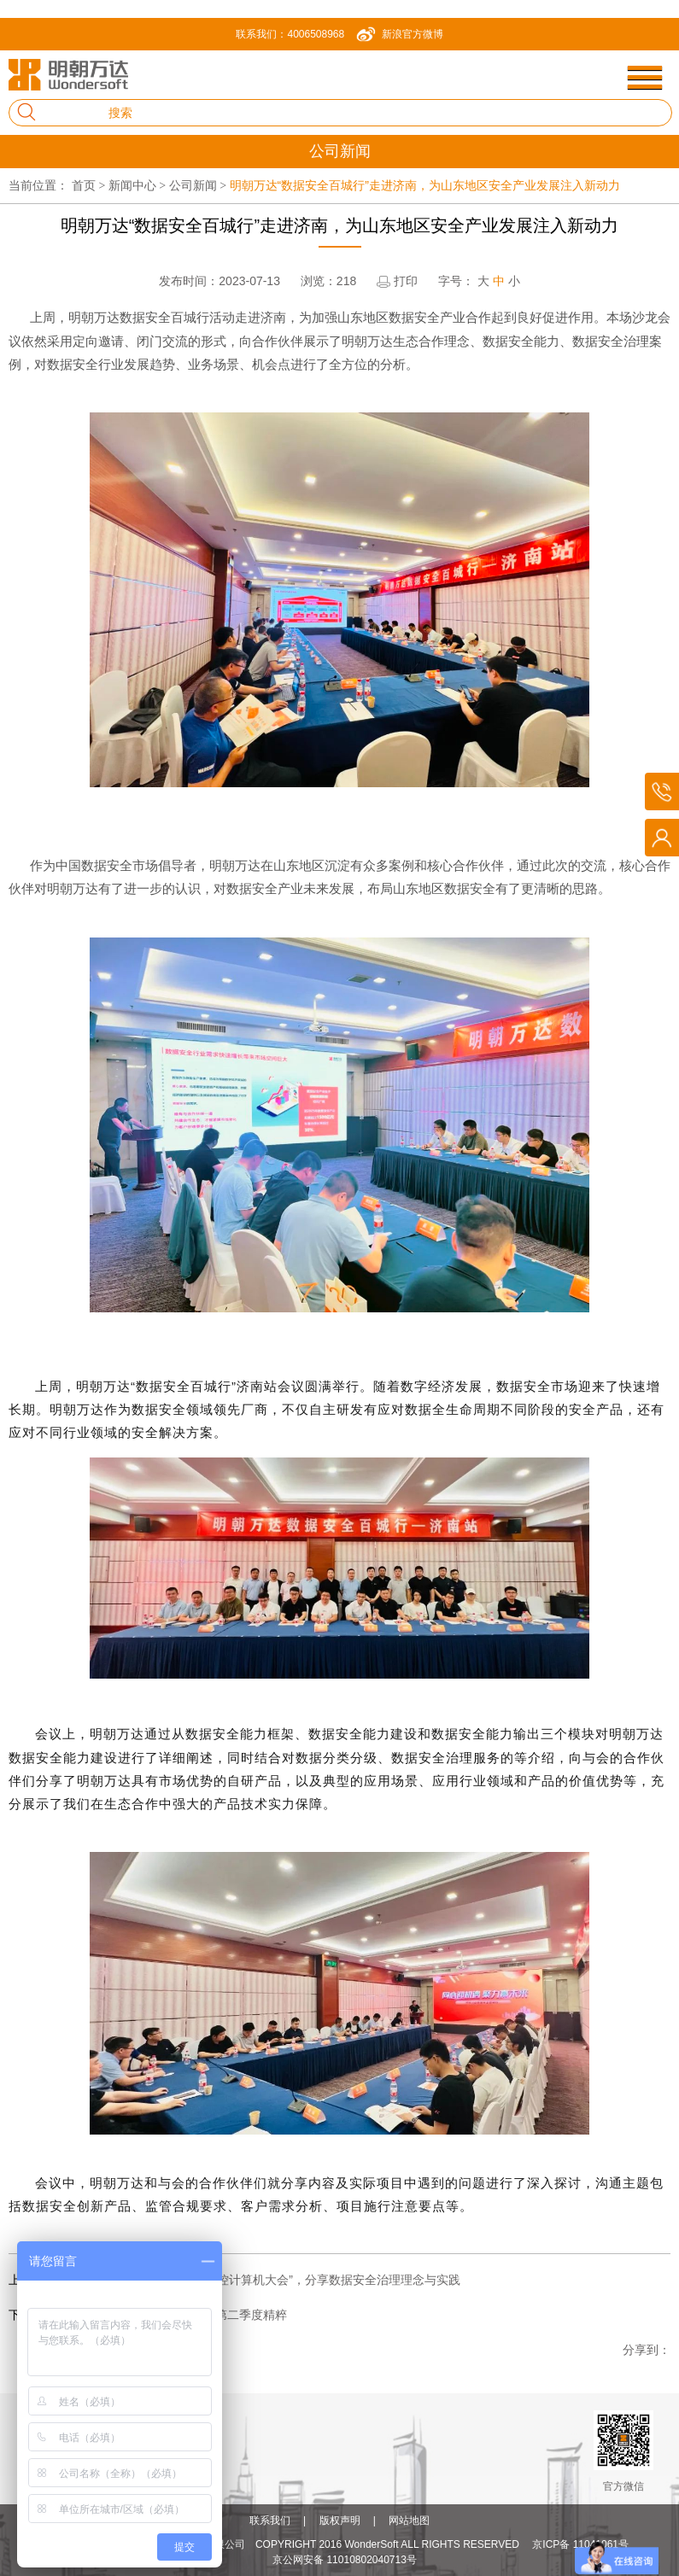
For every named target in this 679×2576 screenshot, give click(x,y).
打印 (406, 281)
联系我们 (269, 2520)
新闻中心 (138, 185)
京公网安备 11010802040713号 (344, 2560)
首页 (90, 185)
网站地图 (409, 2520)
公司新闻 (199, 185)
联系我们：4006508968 (290, 34)
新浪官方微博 (412, 34)
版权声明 (339, 2520)
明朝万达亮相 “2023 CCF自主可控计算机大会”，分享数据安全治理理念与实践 (254, 2280)
